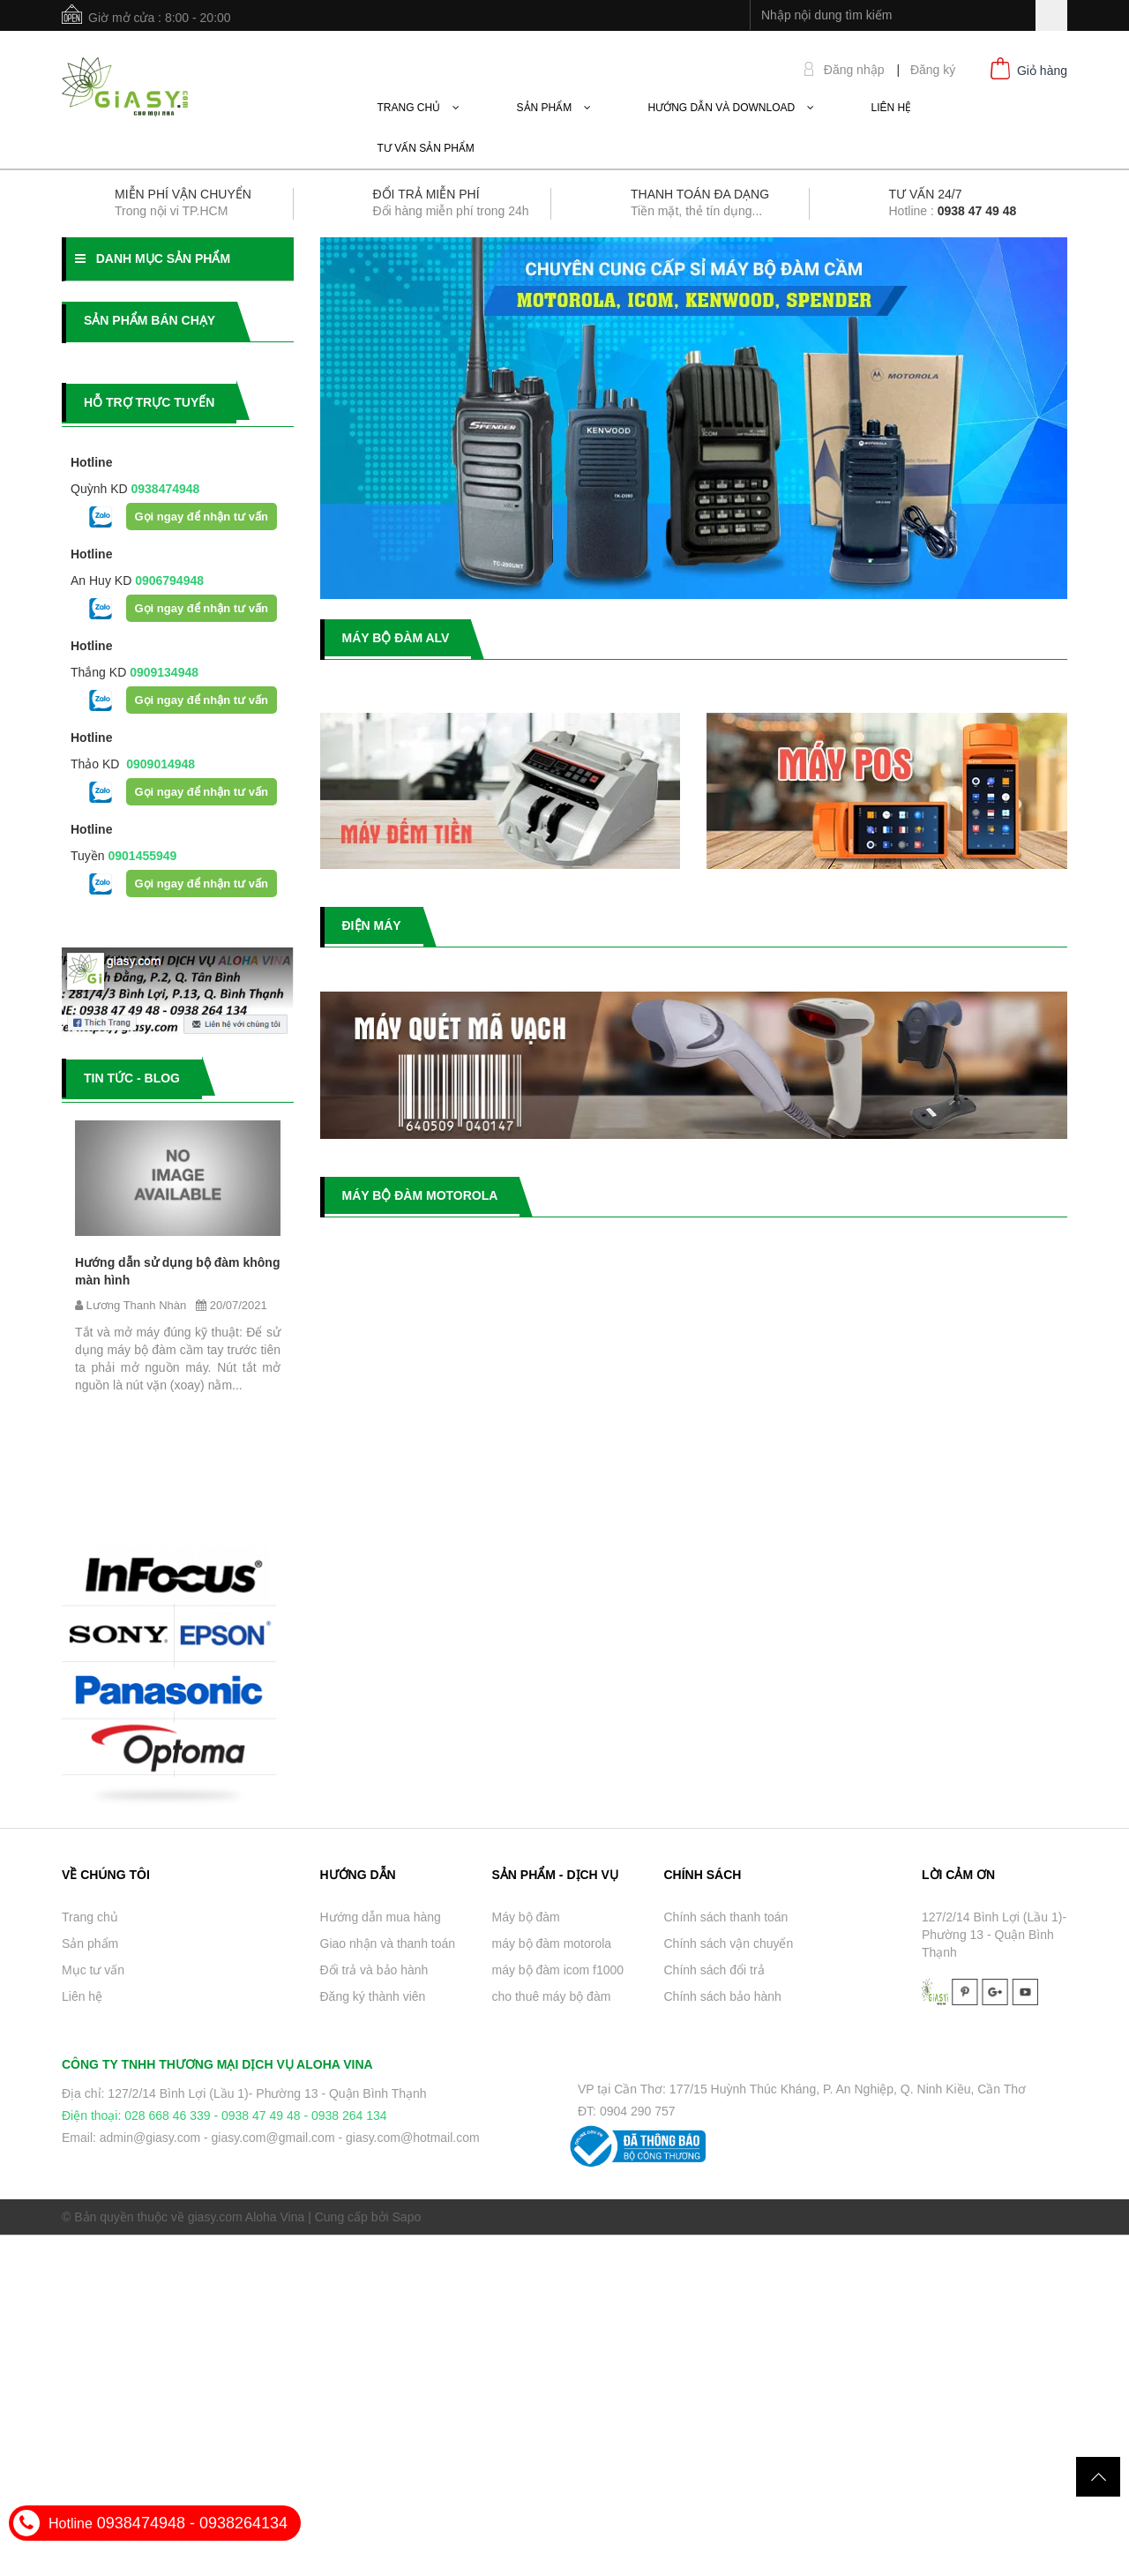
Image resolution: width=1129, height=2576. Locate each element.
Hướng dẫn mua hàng (380, 1917)
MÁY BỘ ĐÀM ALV (396, 638)
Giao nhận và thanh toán (388, 1943)
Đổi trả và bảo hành (374, 1970)
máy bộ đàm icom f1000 (558, 1970)
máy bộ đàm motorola (552, 1943)
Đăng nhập (854, 70)
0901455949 (141, 856)
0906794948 (167, 580)
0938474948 (164, 489)
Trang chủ (90, 1917)
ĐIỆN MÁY (371, 925)
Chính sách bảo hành (722, 1996)
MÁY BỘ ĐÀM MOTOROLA (420, 1195)
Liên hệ (82, 1996)
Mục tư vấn (93, 1970)
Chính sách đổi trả (714, 1970)
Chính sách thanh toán (726, 1917)
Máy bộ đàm (526, 1917)
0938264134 (243, 2523)
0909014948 (157, 764)
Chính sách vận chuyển (729, 1943)
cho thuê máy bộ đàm (551, 1996)
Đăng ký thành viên (373, 1996)
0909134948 (162, 672)
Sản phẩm (90, 1943)
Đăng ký (932, 70)
